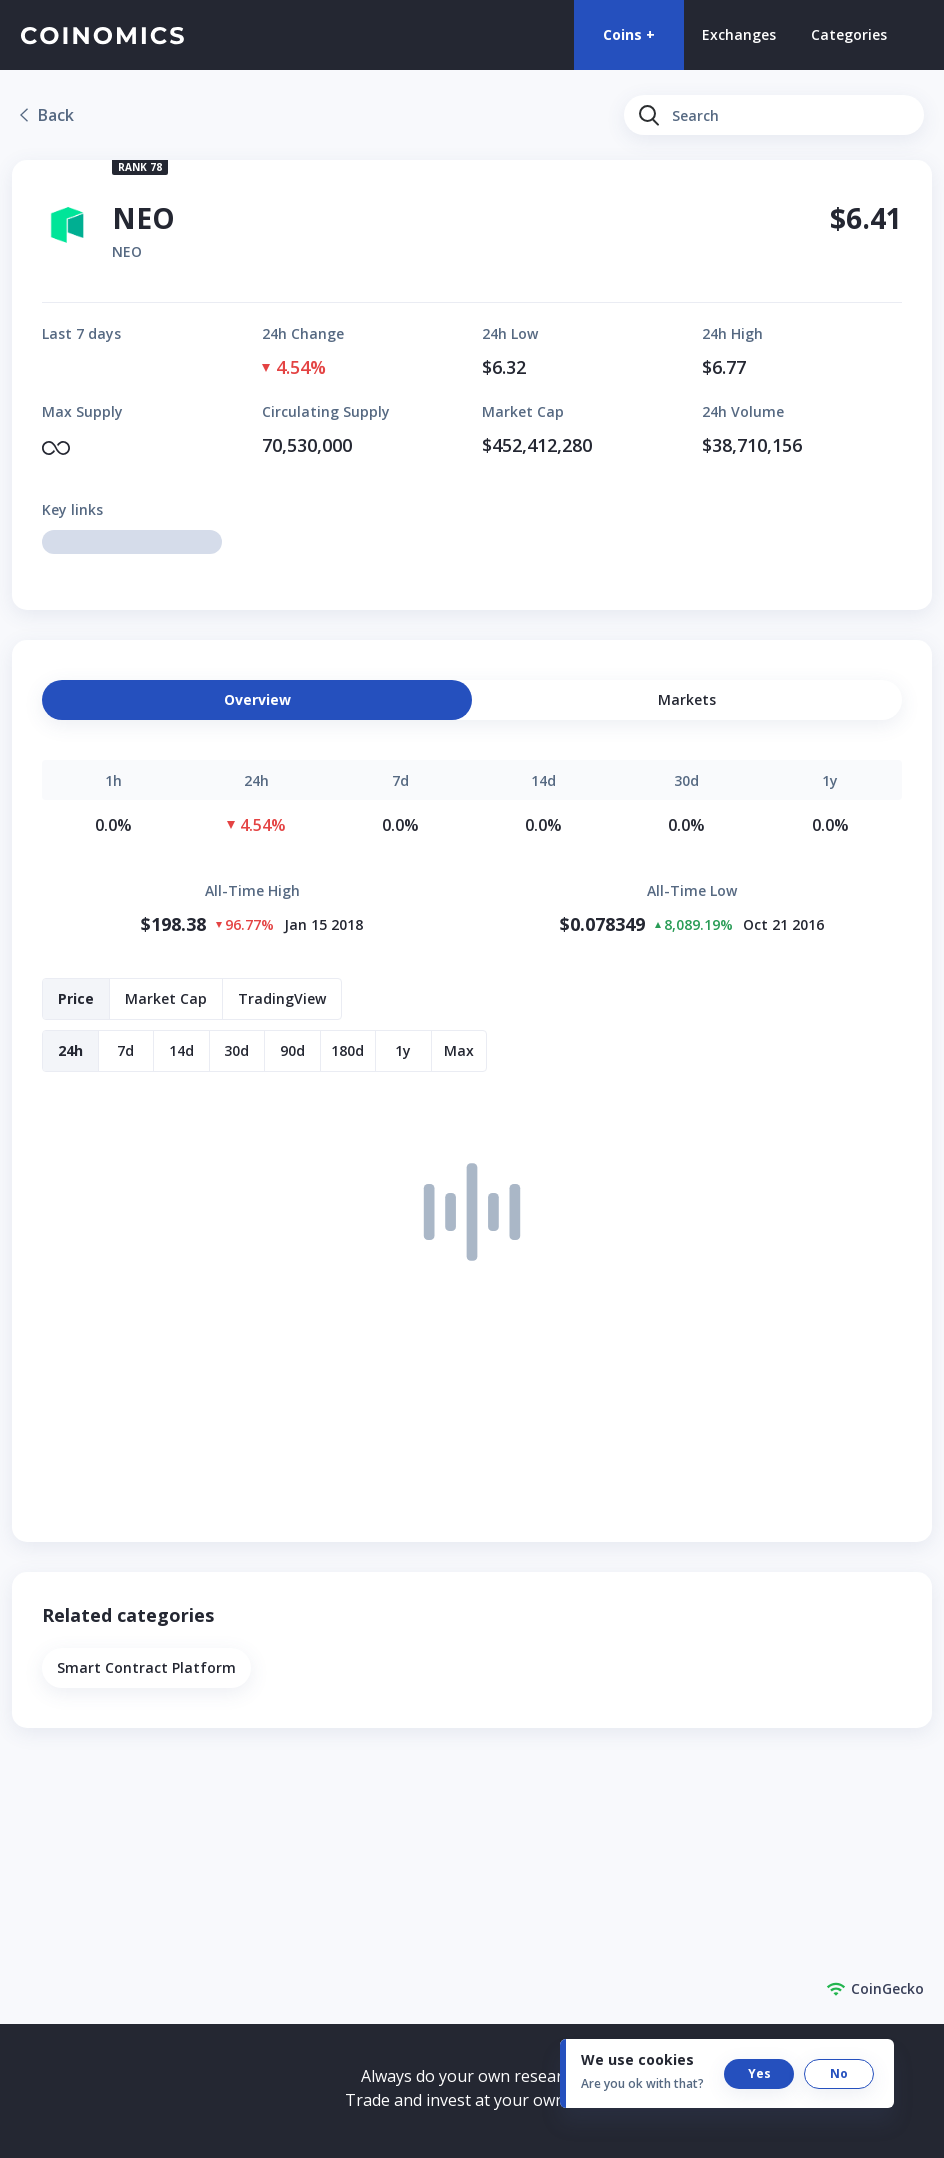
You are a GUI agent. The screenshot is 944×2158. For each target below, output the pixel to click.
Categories (849, 34)
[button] (687, 700)
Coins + (629, 34)
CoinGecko (875, 1989)
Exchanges (739, 34)
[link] (47, 115)
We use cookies (637, 2059)
